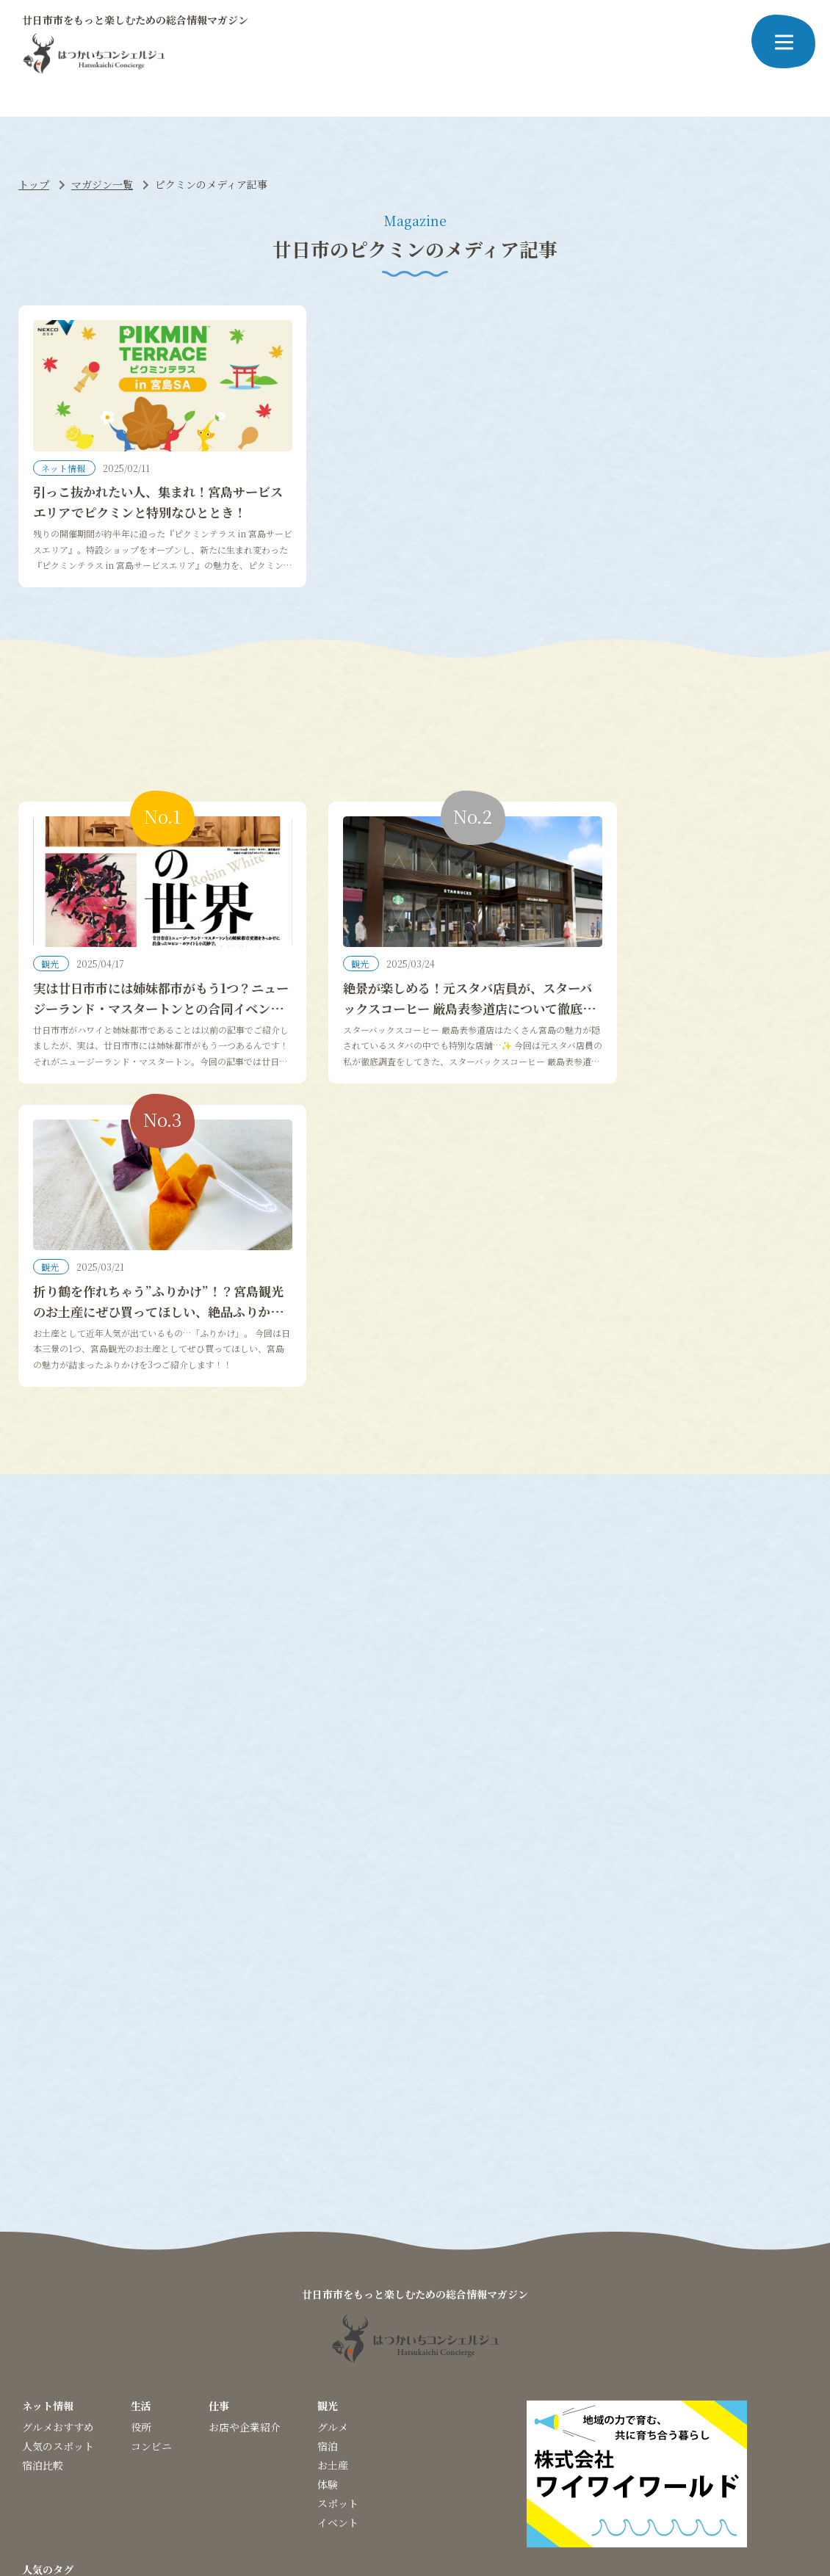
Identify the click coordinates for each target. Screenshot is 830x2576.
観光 (51, 999)
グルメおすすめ (58, 2161)
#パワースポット (126, 2325)
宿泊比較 (42, 2199)
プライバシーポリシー (395, 2472)
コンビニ (151, 2180)
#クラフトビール (350, 2325)
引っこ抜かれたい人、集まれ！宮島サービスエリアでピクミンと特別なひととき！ (143, 528)
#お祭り (40, 2344)
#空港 (740, 2325)
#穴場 (539, 2325)
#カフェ (650, 2325)
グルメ (332, 2161)
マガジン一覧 (102, 184)
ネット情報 (64, 485)
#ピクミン (199, 2325)
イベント (337, 2256)
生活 (141, 2140)
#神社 (62, 2325)
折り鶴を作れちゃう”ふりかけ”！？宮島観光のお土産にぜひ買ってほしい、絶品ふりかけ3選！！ (683, 1052)
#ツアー (697, 2325)
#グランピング (267, 2325)
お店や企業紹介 (245, 2161)
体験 (327, 2218)
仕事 (219, 2140)
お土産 (332, 2199)
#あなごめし (487, 2325)
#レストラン (592, 2325)
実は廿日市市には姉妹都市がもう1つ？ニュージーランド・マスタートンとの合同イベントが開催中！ (143, 1052)
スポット (337, 2237)
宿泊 (327, 2180)
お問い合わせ (545, 2472)
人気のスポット (58, 2180)
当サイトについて (294, 2472)
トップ (33, 184)
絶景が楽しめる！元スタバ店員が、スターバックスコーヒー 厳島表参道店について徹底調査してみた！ (415, 1052)
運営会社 (479, 2472)
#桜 (30, 2325)
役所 (141, 2161)
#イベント (423, 2325)
